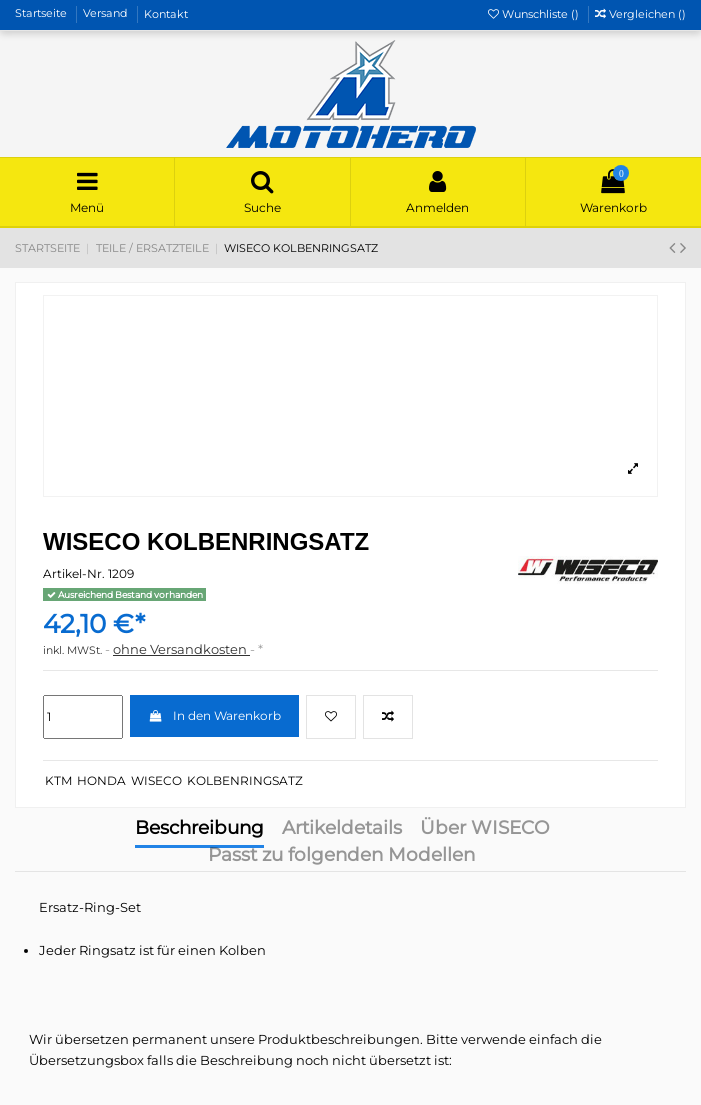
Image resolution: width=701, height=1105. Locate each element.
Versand (107, 14)
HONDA (101, 780)
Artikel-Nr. (74, 573)
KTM (58, 780)
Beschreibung (199, 829)
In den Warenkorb (214, 715)
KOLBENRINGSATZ (245, 780)
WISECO (156, 780)
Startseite (42, 14)
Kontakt (166, 14)
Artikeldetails (342, 829)
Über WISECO (484, 829)
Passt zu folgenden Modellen (341, 856)
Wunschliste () (535, 14)
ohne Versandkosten (181, 649)
